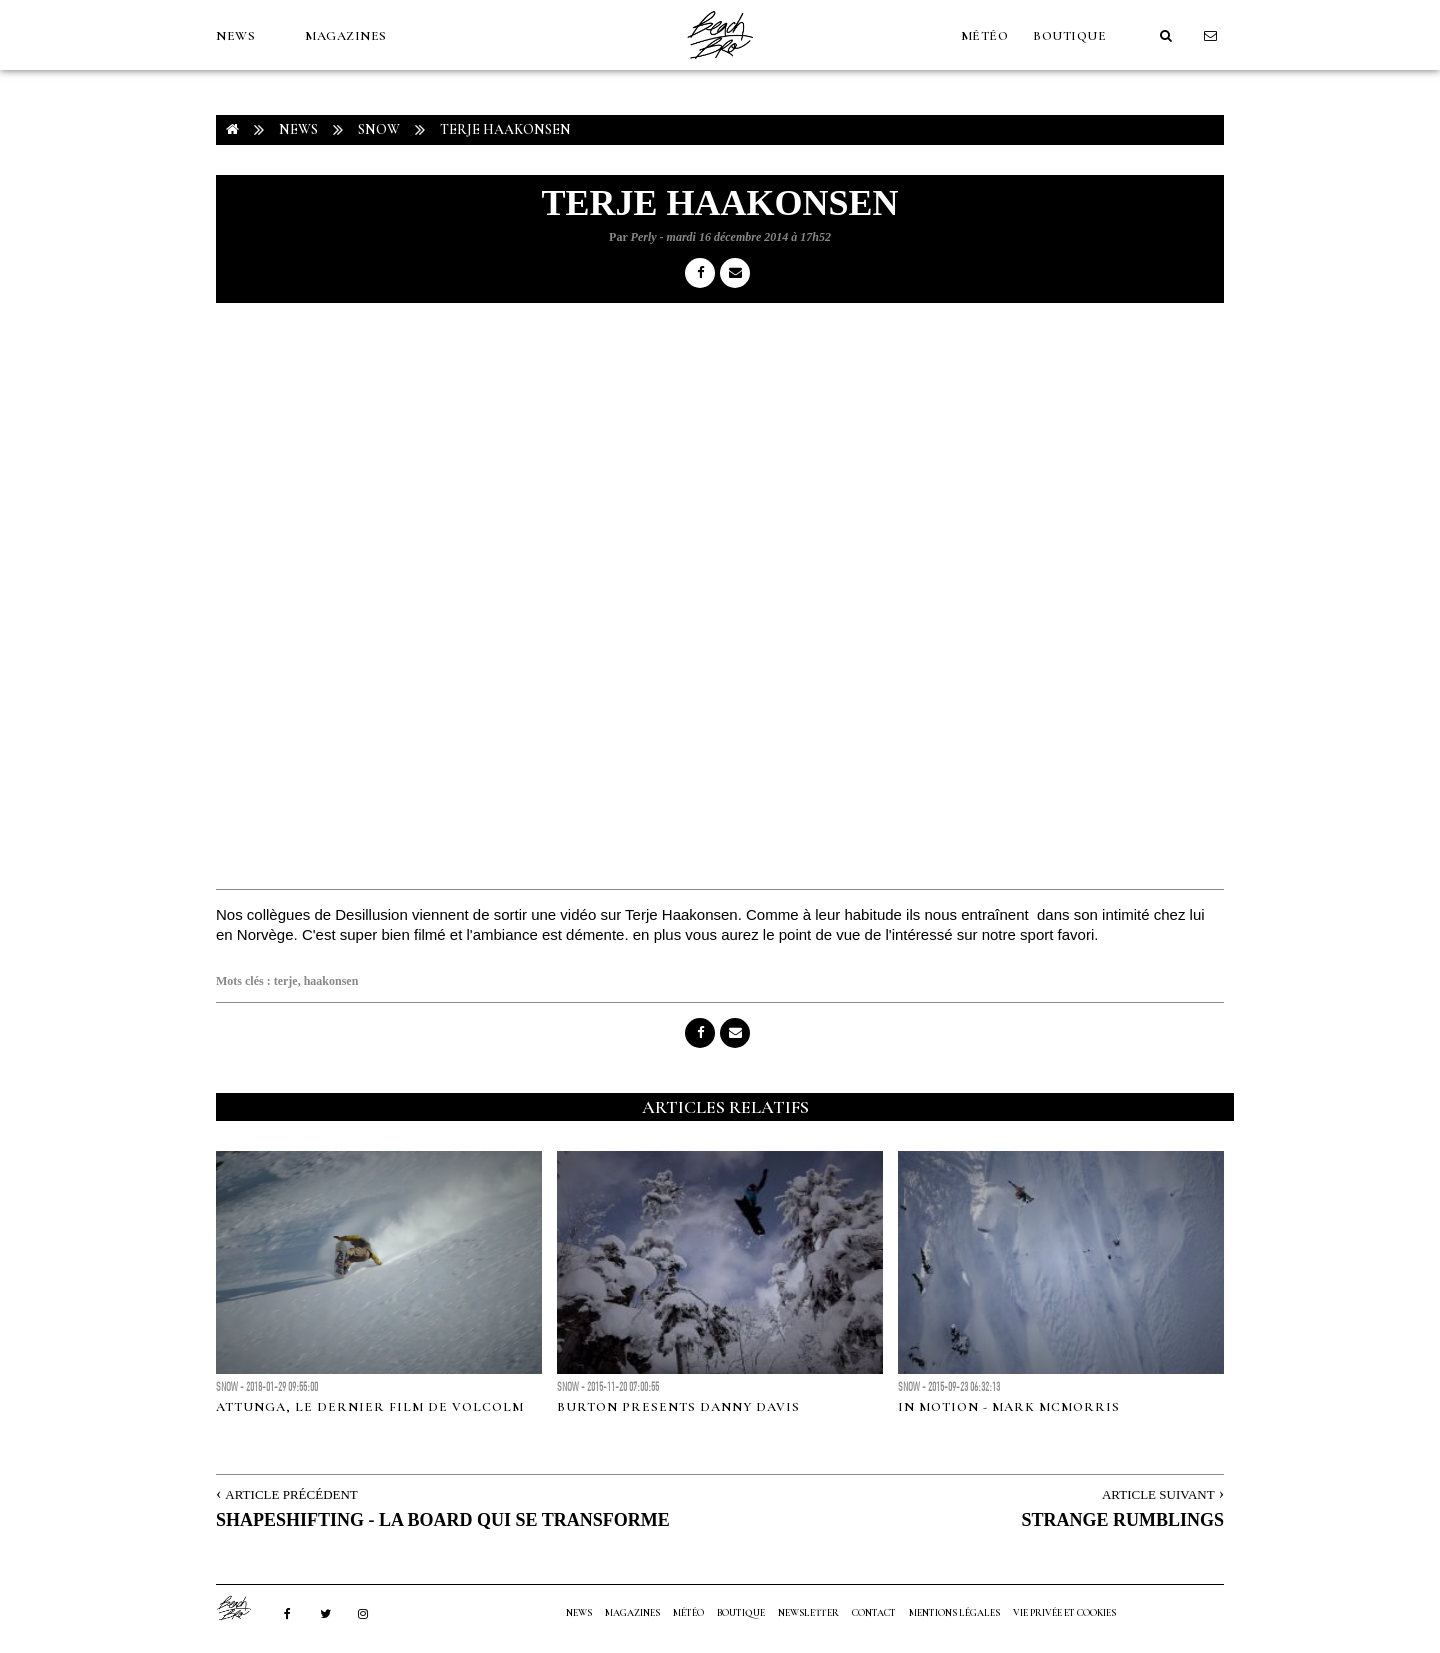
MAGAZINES (346, 36)
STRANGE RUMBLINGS (1122, 1520)
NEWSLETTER (808, 1613)
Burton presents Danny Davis (678, 1407)
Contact (874, 1613)
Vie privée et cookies (1064, 1613)
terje (286, 981)
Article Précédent (291, 1494)
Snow (379, 129)
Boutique (1069, 36)
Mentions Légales (954, 1613)
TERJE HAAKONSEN (505, 129)
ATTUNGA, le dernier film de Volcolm (370, 1407)
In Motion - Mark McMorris (1009, 1407)
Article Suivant (1158, 1494)
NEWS (235, 36)
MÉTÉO (985, 36)
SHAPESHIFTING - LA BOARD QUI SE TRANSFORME (443, 1520)
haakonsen (331, 981)
